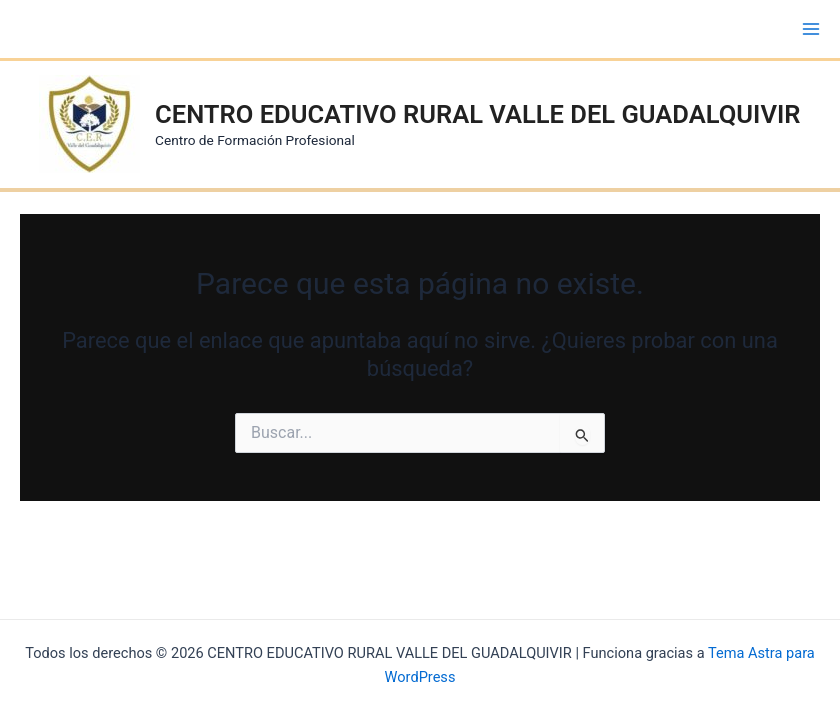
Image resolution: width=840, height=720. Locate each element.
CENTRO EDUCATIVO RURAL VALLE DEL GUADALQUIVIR (477, 114)
